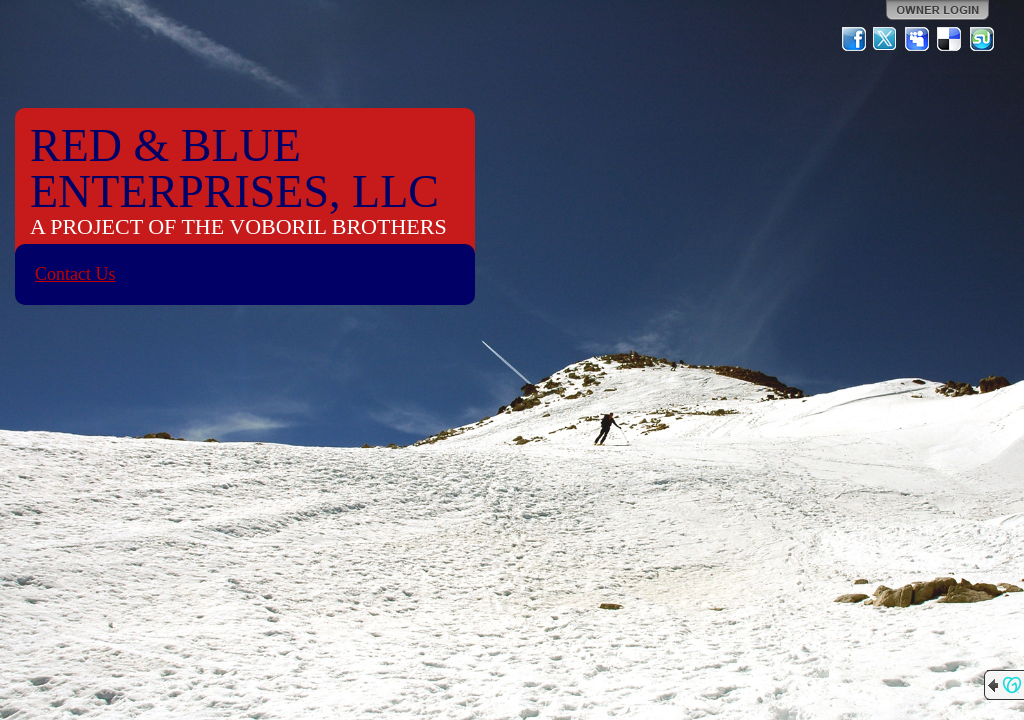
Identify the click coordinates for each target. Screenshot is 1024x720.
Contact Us (75, 274)
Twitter (886, 39)
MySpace (918, 39)
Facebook (854, 39)
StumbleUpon (982, 39)
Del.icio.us (950, 39)
